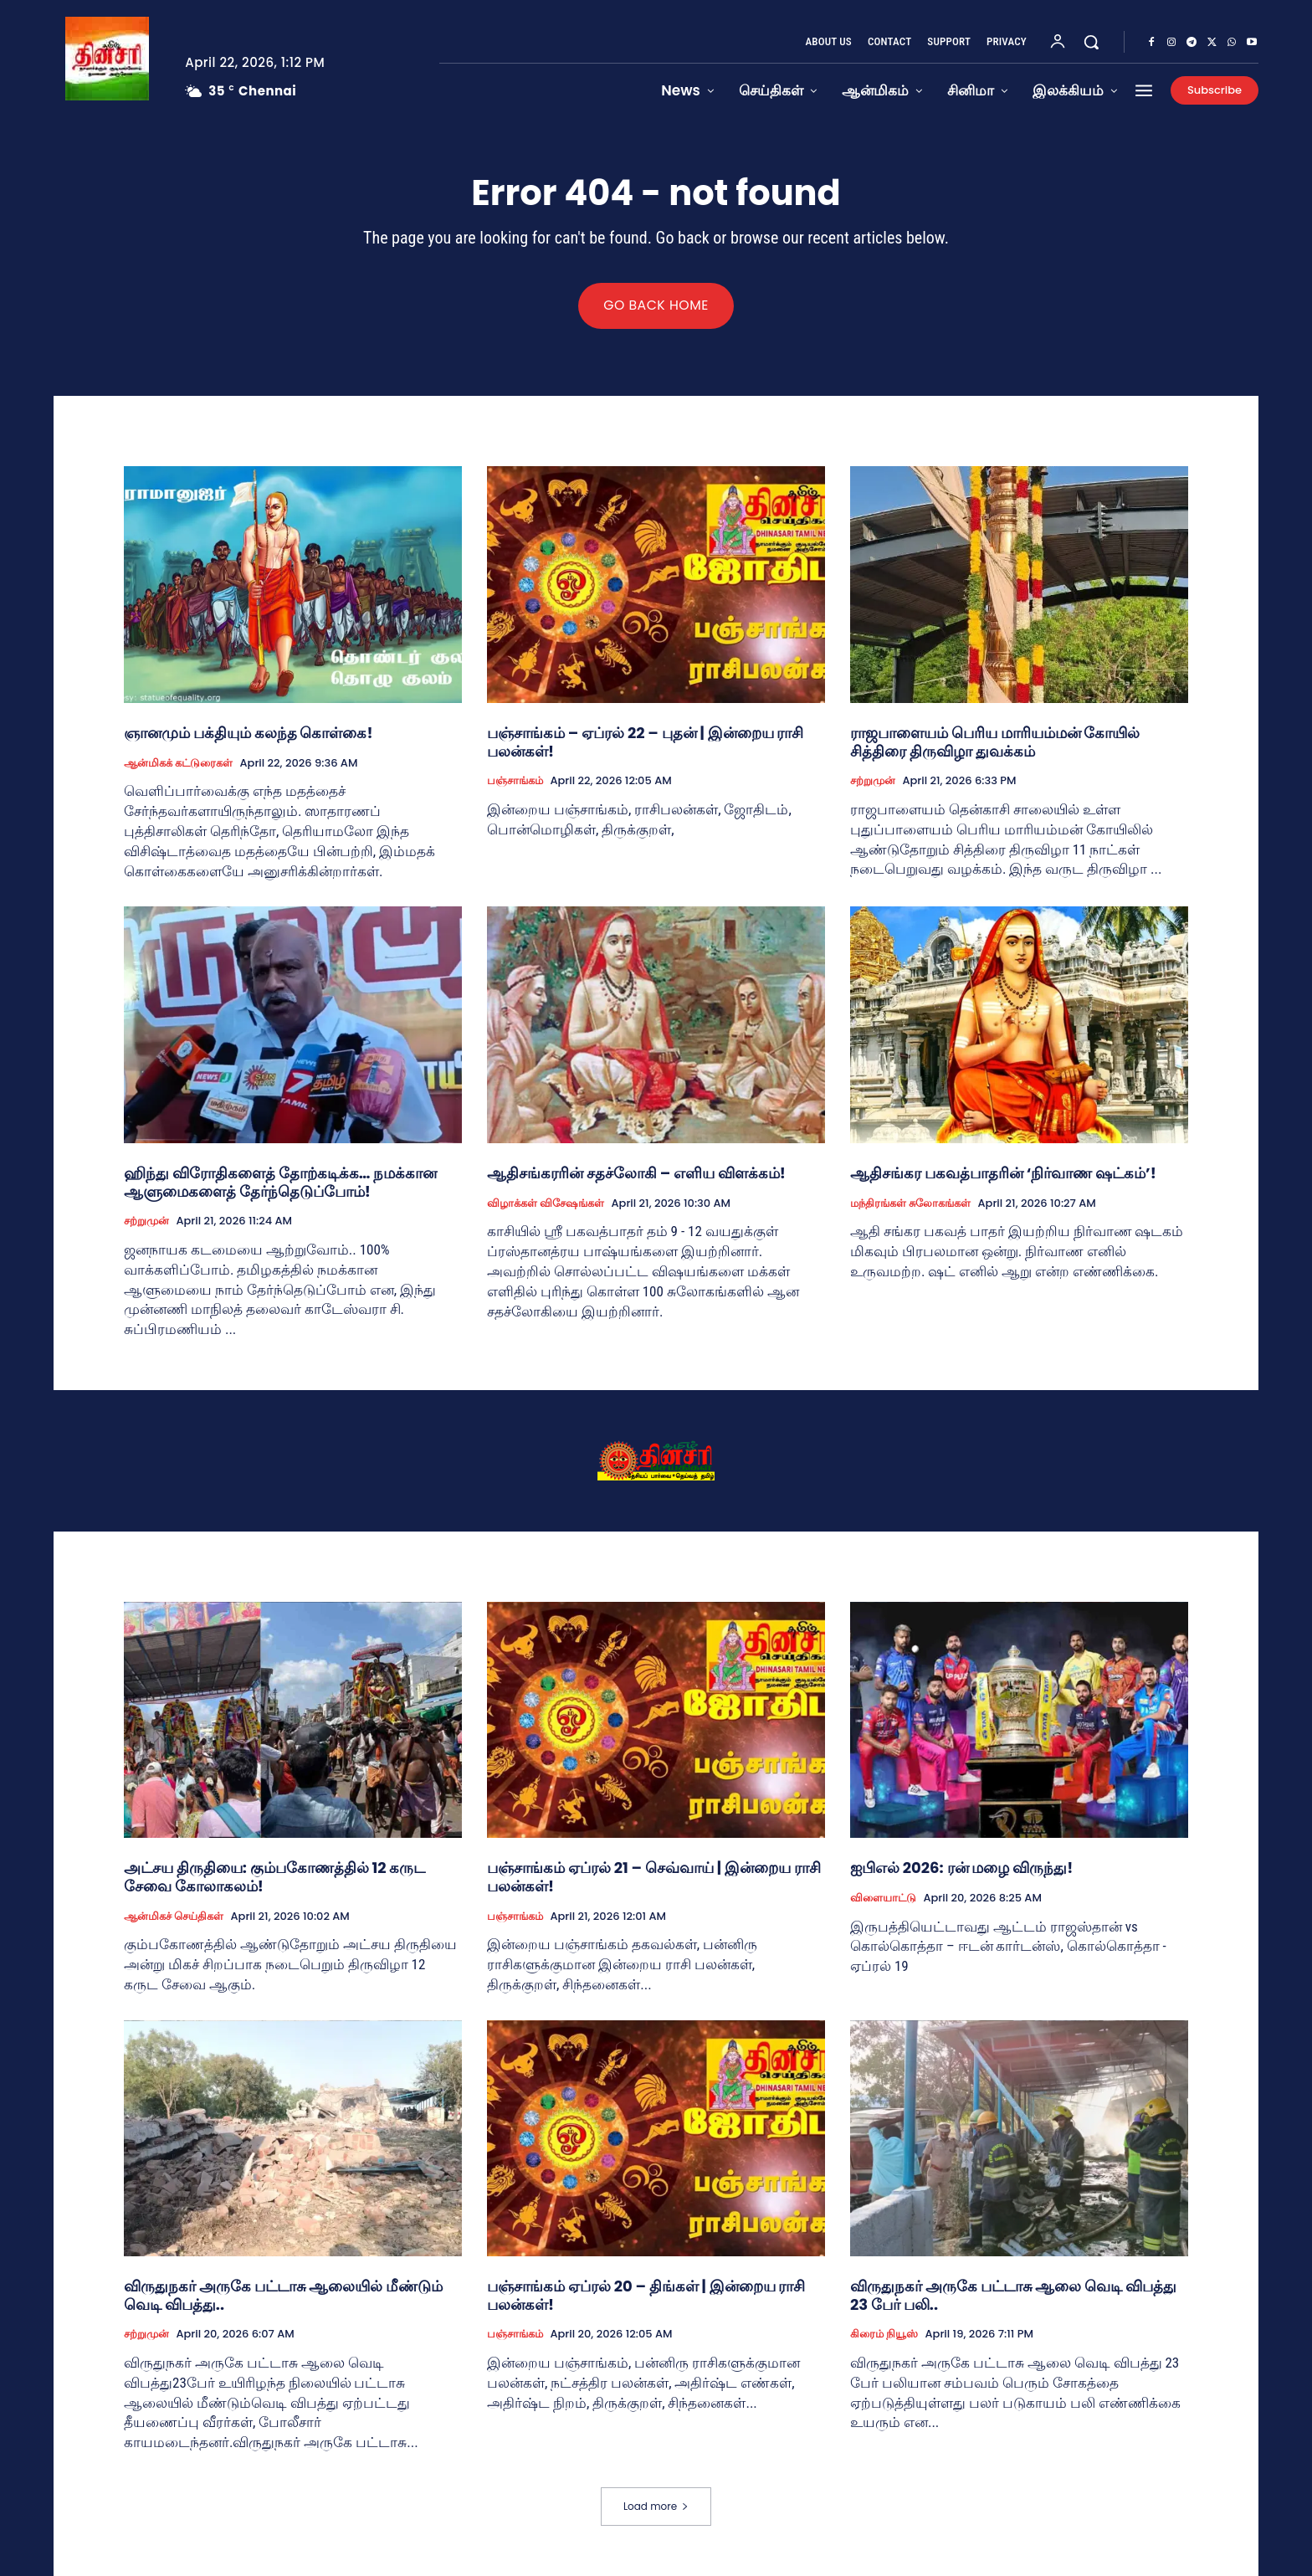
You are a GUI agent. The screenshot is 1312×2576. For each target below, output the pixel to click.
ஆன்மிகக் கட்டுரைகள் (178, 764)
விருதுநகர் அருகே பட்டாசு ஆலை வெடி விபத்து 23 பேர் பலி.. (1013, 2297)
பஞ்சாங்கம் (515, 781)
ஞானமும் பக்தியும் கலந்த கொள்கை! (248, 733)
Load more (656, 2506)
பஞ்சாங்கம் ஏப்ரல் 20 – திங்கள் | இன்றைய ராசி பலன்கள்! (646, 2297)
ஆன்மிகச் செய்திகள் (173, 1917)
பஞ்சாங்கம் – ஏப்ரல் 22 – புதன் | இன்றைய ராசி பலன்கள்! (645, 742)
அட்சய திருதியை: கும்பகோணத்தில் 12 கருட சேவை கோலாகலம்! (274, 1878)
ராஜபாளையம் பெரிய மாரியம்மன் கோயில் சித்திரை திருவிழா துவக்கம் (995, 742)
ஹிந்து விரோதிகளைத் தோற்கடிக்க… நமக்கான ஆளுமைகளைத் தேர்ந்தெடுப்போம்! (280, 1183)
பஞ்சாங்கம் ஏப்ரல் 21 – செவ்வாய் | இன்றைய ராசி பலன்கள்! (654, 1878)
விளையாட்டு (883, 1899)
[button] (1091, 42)
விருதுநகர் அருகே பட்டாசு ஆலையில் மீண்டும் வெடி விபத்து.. (283, 2297)
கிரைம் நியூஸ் (884, 2336)
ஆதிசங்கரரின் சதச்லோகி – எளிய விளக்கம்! (636, 1173)
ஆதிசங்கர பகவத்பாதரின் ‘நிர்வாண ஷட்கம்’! (1003, 1173)
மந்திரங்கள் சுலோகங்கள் (910, 1204)
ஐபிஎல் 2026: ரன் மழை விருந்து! (961, 1869)
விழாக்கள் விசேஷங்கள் (545, 1204)
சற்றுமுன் (872, 781)
